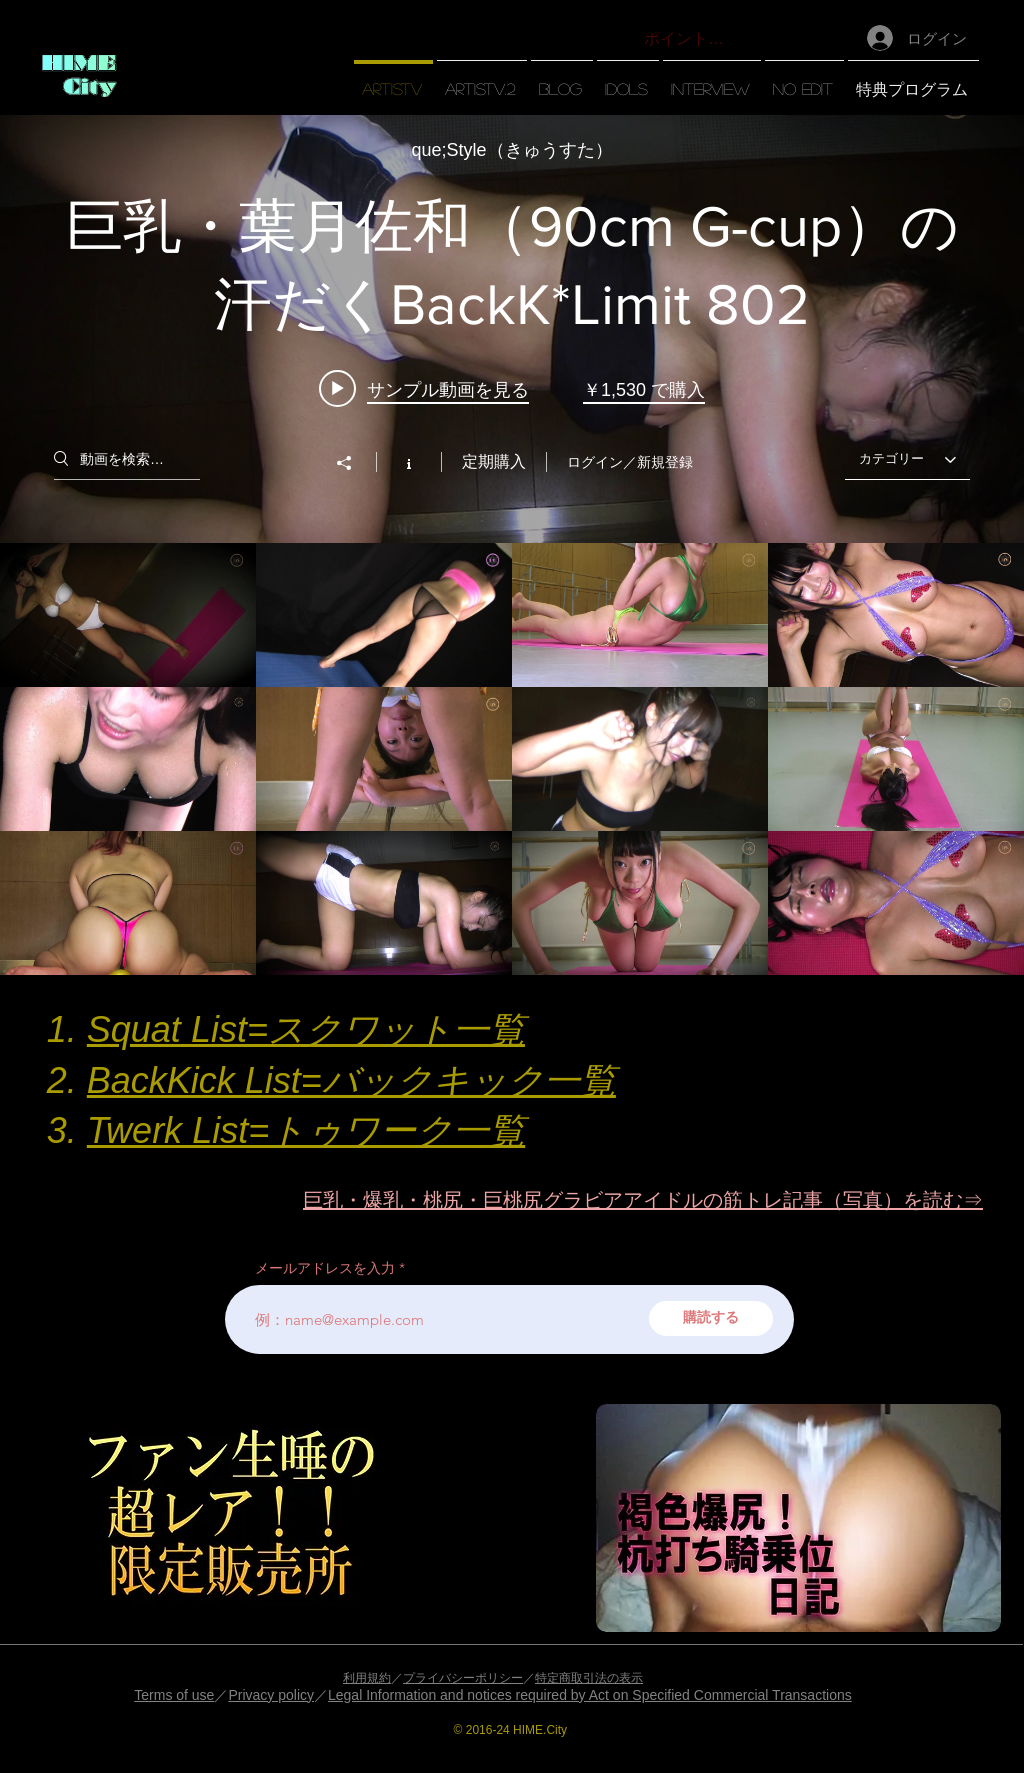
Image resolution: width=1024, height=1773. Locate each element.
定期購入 (494, 461)
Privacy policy (271, 1695)
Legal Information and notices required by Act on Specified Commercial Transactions (590, 1695)
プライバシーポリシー (463, 1678)
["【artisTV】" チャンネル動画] (512, 759)
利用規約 (367, 1678)
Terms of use (174, 1695)
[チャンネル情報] (408, 462)
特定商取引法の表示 (589, 1678)
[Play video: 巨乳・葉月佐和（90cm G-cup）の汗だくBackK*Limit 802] (424, 389)
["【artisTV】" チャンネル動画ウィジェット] (512, 545)
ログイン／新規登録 (630, 462)
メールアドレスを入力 (325, 1268)
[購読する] (711, 1318)
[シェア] (354, 463)
